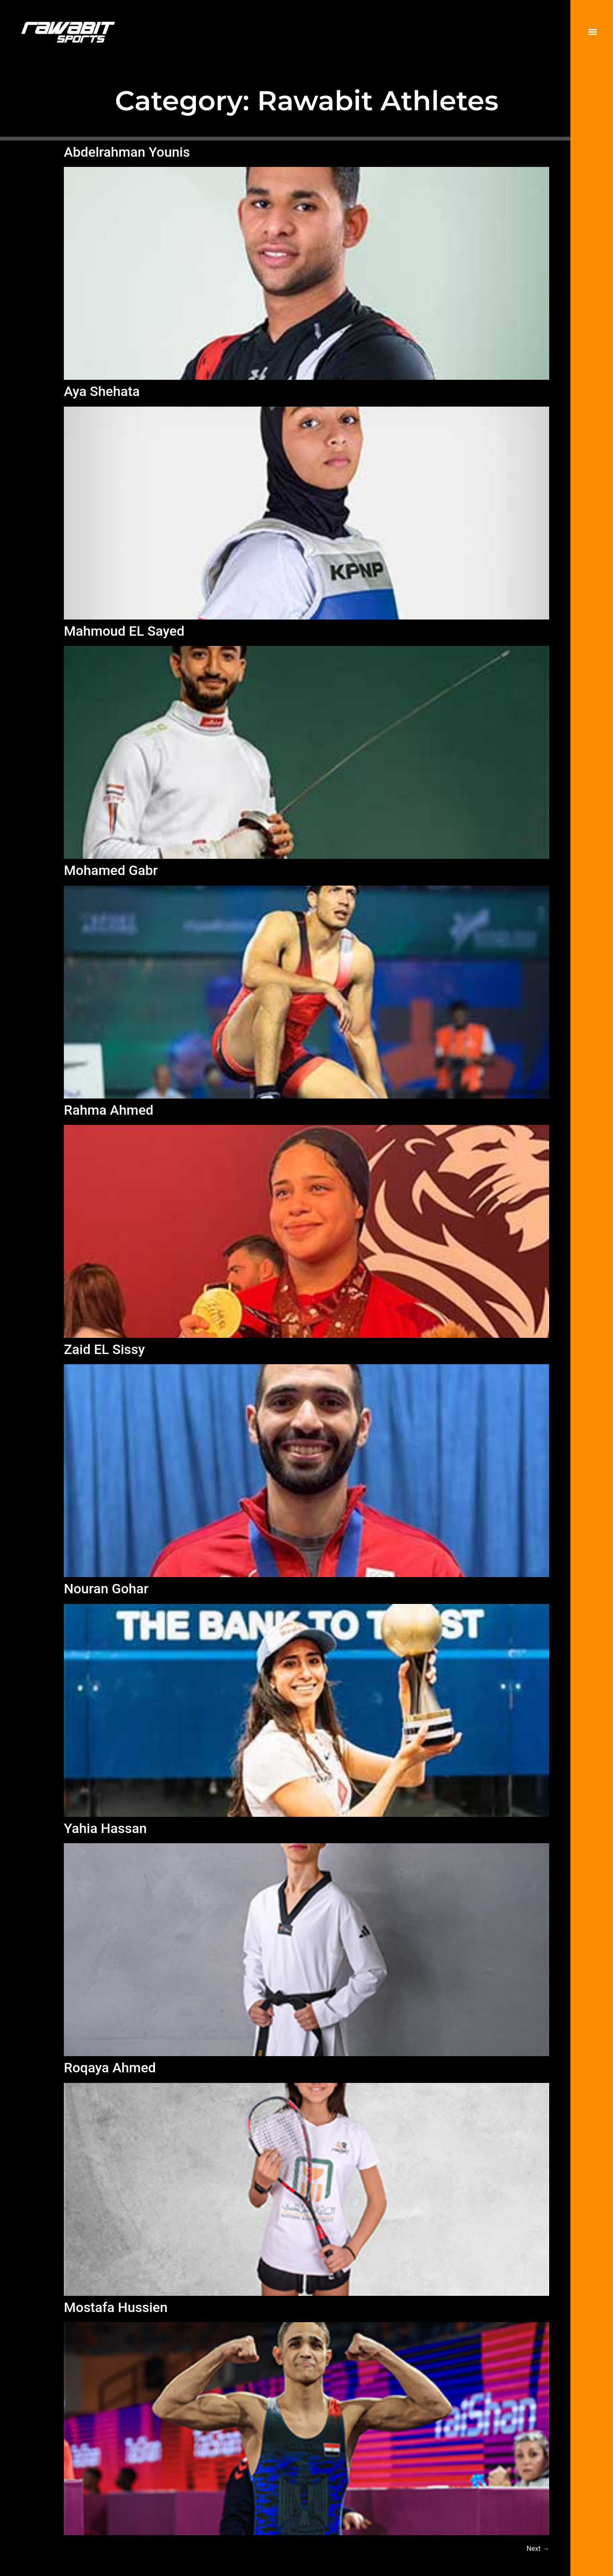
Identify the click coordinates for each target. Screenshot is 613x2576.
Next (538, 2548)
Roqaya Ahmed (110, 2068)
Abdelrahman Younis (127, 152)
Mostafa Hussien (116, 2307)
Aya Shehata (102, 391)
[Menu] (592, 32)
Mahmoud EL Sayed (124, 631)
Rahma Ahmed (108, 1110)
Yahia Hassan (105, 1828)
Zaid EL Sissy (104, 1349)
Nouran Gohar (106, 1589)
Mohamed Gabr (111, 870)
